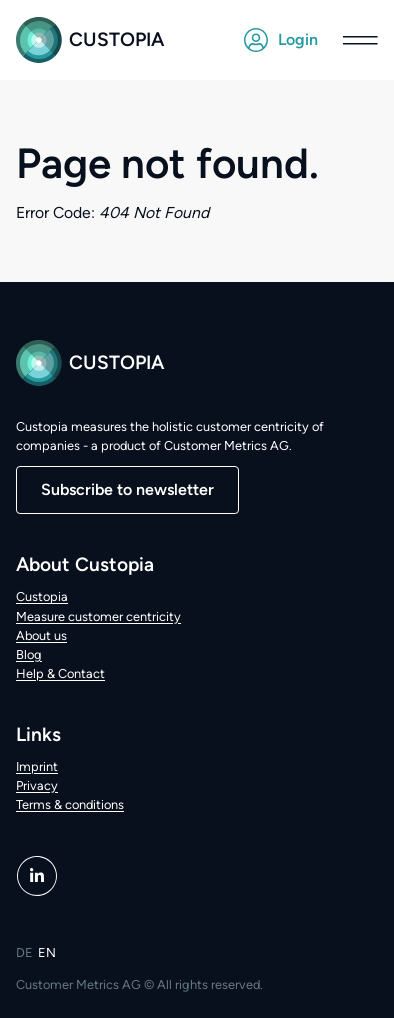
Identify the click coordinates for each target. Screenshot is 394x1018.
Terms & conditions (70, 804)
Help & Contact (60, 673)
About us (41, 635)
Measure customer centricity (98, 616)
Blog (29, 654)
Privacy (37, 785)
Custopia (90, 40)
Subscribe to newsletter (127, 489)
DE (24, 952)
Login (281, 40)
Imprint (37, 766)
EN (47, 952)
